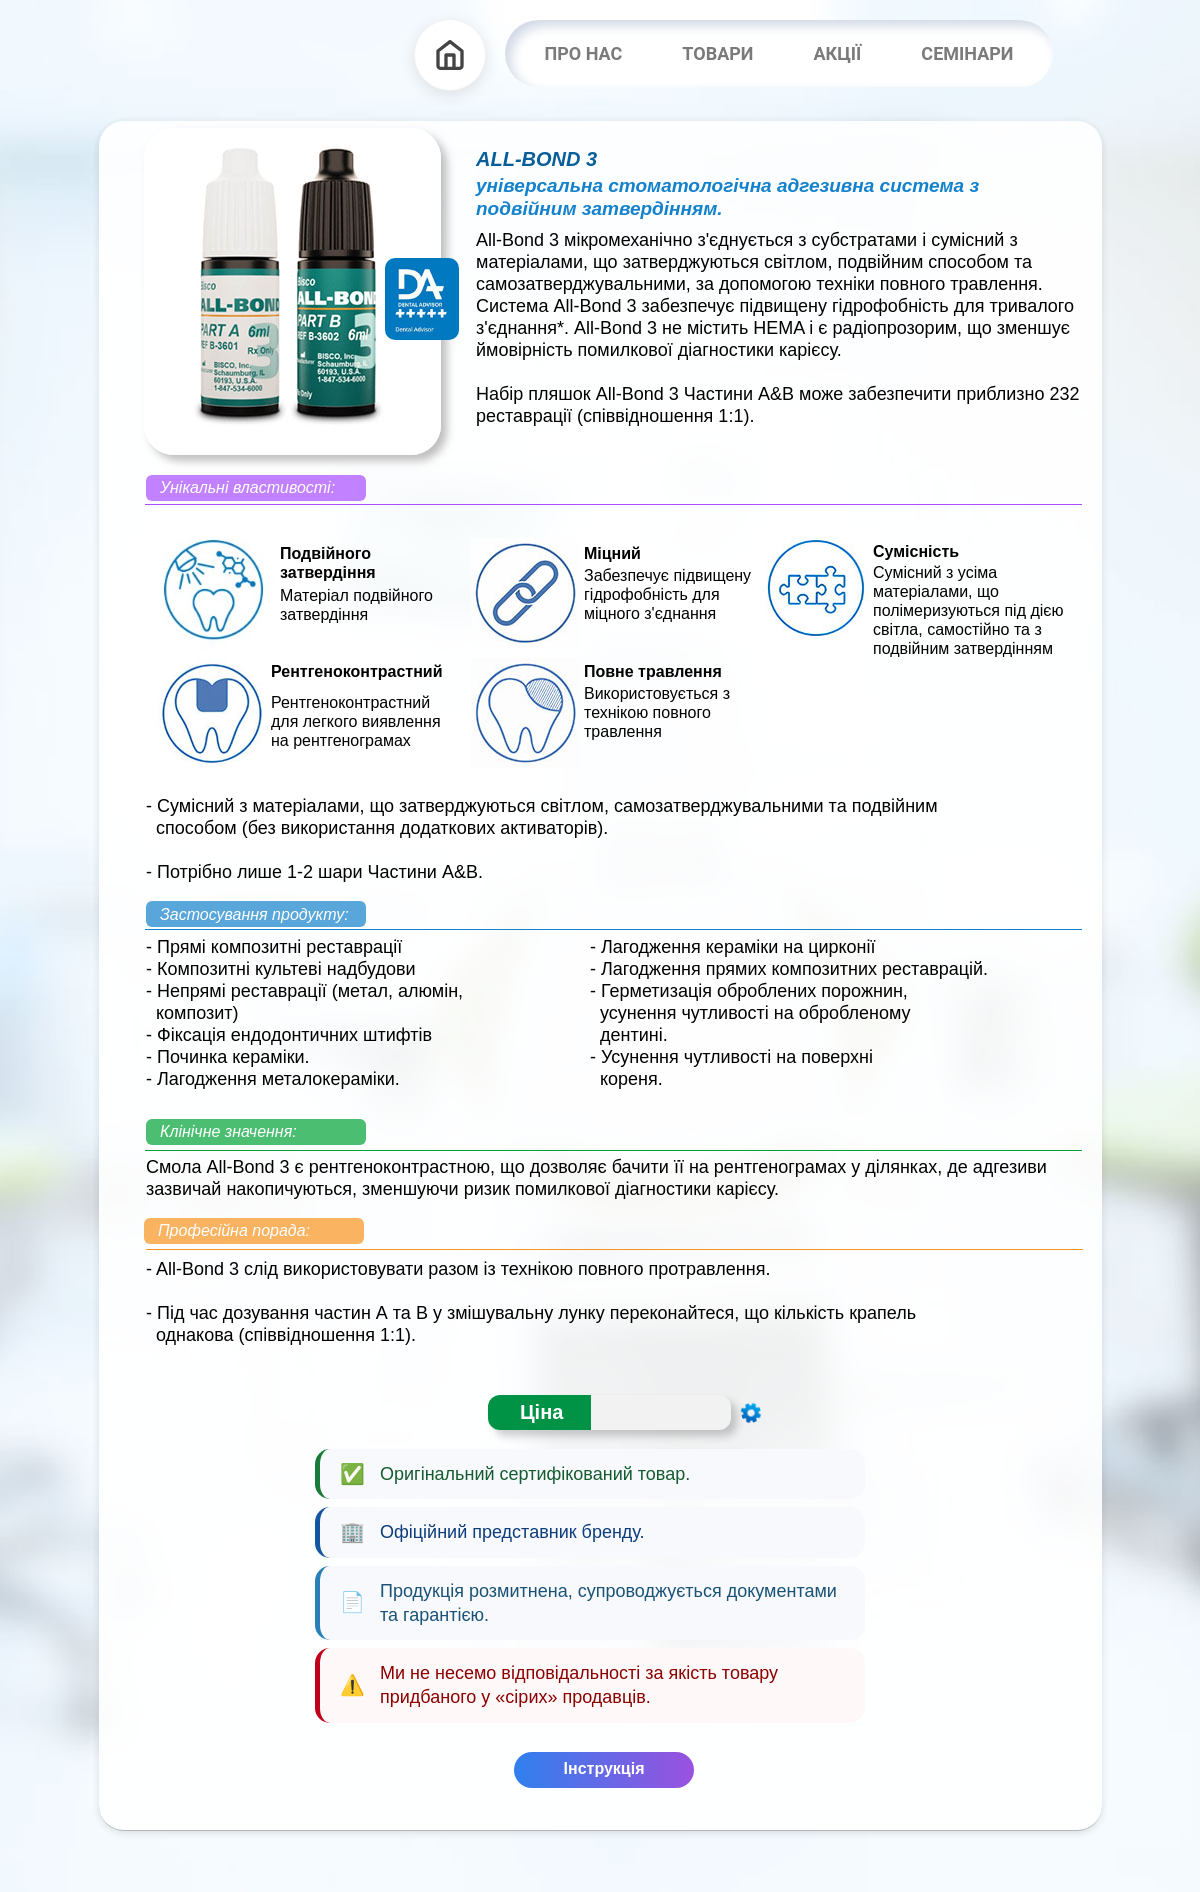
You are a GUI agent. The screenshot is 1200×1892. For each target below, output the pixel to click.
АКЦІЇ (837, 53)
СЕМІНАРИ (967, 53)
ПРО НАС (584, 53)
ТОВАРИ (717, 53)
